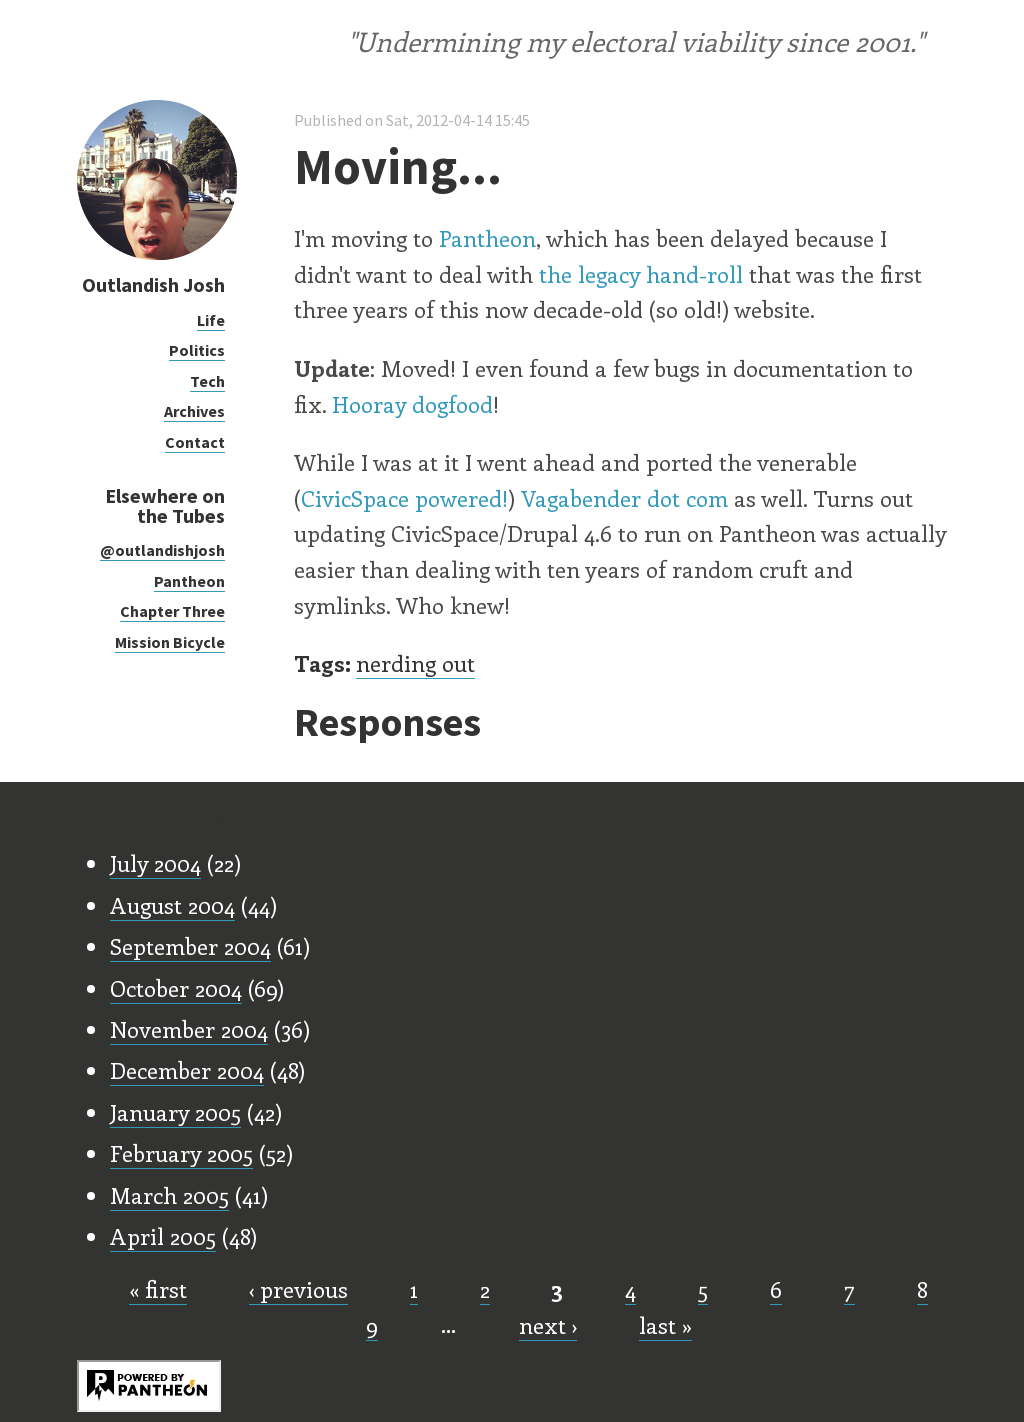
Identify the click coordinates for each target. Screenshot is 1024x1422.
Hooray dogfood (412, 404)
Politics (197, 350)
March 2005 (169, 1195)
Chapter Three (172, 611)
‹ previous (298, 1289)
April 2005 (163, 1236)
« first (158, 1289)
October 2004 (176, 988)
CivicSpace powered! (404, 498)
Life (211, 320)
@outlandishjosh (162, 550)
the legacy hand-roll (641, 274)
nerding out (415, 663)
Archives (194, 411)
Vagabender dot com (624, 498)
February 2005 (181, 1153)
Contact (195, 442)
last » (665, 1325)
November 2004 (189, 1029)
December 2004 (187, 1070)
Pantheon (189, 581)
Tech (207, 381)
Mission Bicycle (170, 642)
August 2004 (172, 905)
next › (548, 1325)
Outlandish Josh (153, 284)
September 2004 (190, 946)
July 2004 (155, 863)
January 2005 (175, 1112)
